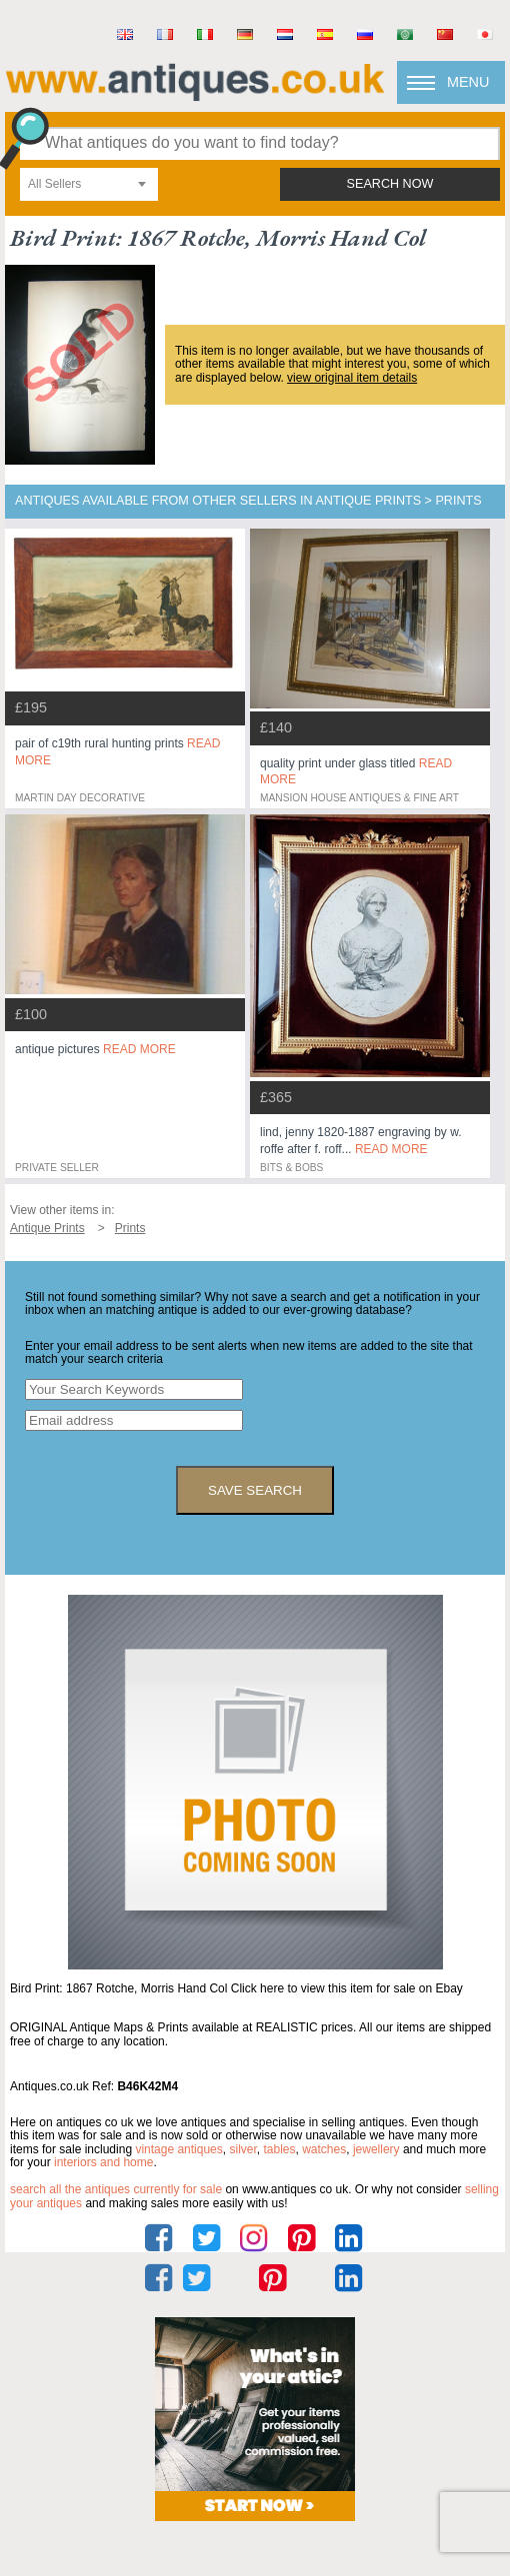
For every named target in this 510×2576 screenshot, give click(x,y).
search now (390, 184)
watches (324, 2149)
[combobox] (89, 184)
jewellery (376, 2149)
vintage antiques (178, 2149)
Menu (468, 82)
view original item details (352, 378)
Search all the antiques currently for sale (116, 2189)
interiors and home (103, 2162)
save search (255, 1490)
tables (279, 2149)
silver (242, 2149)
